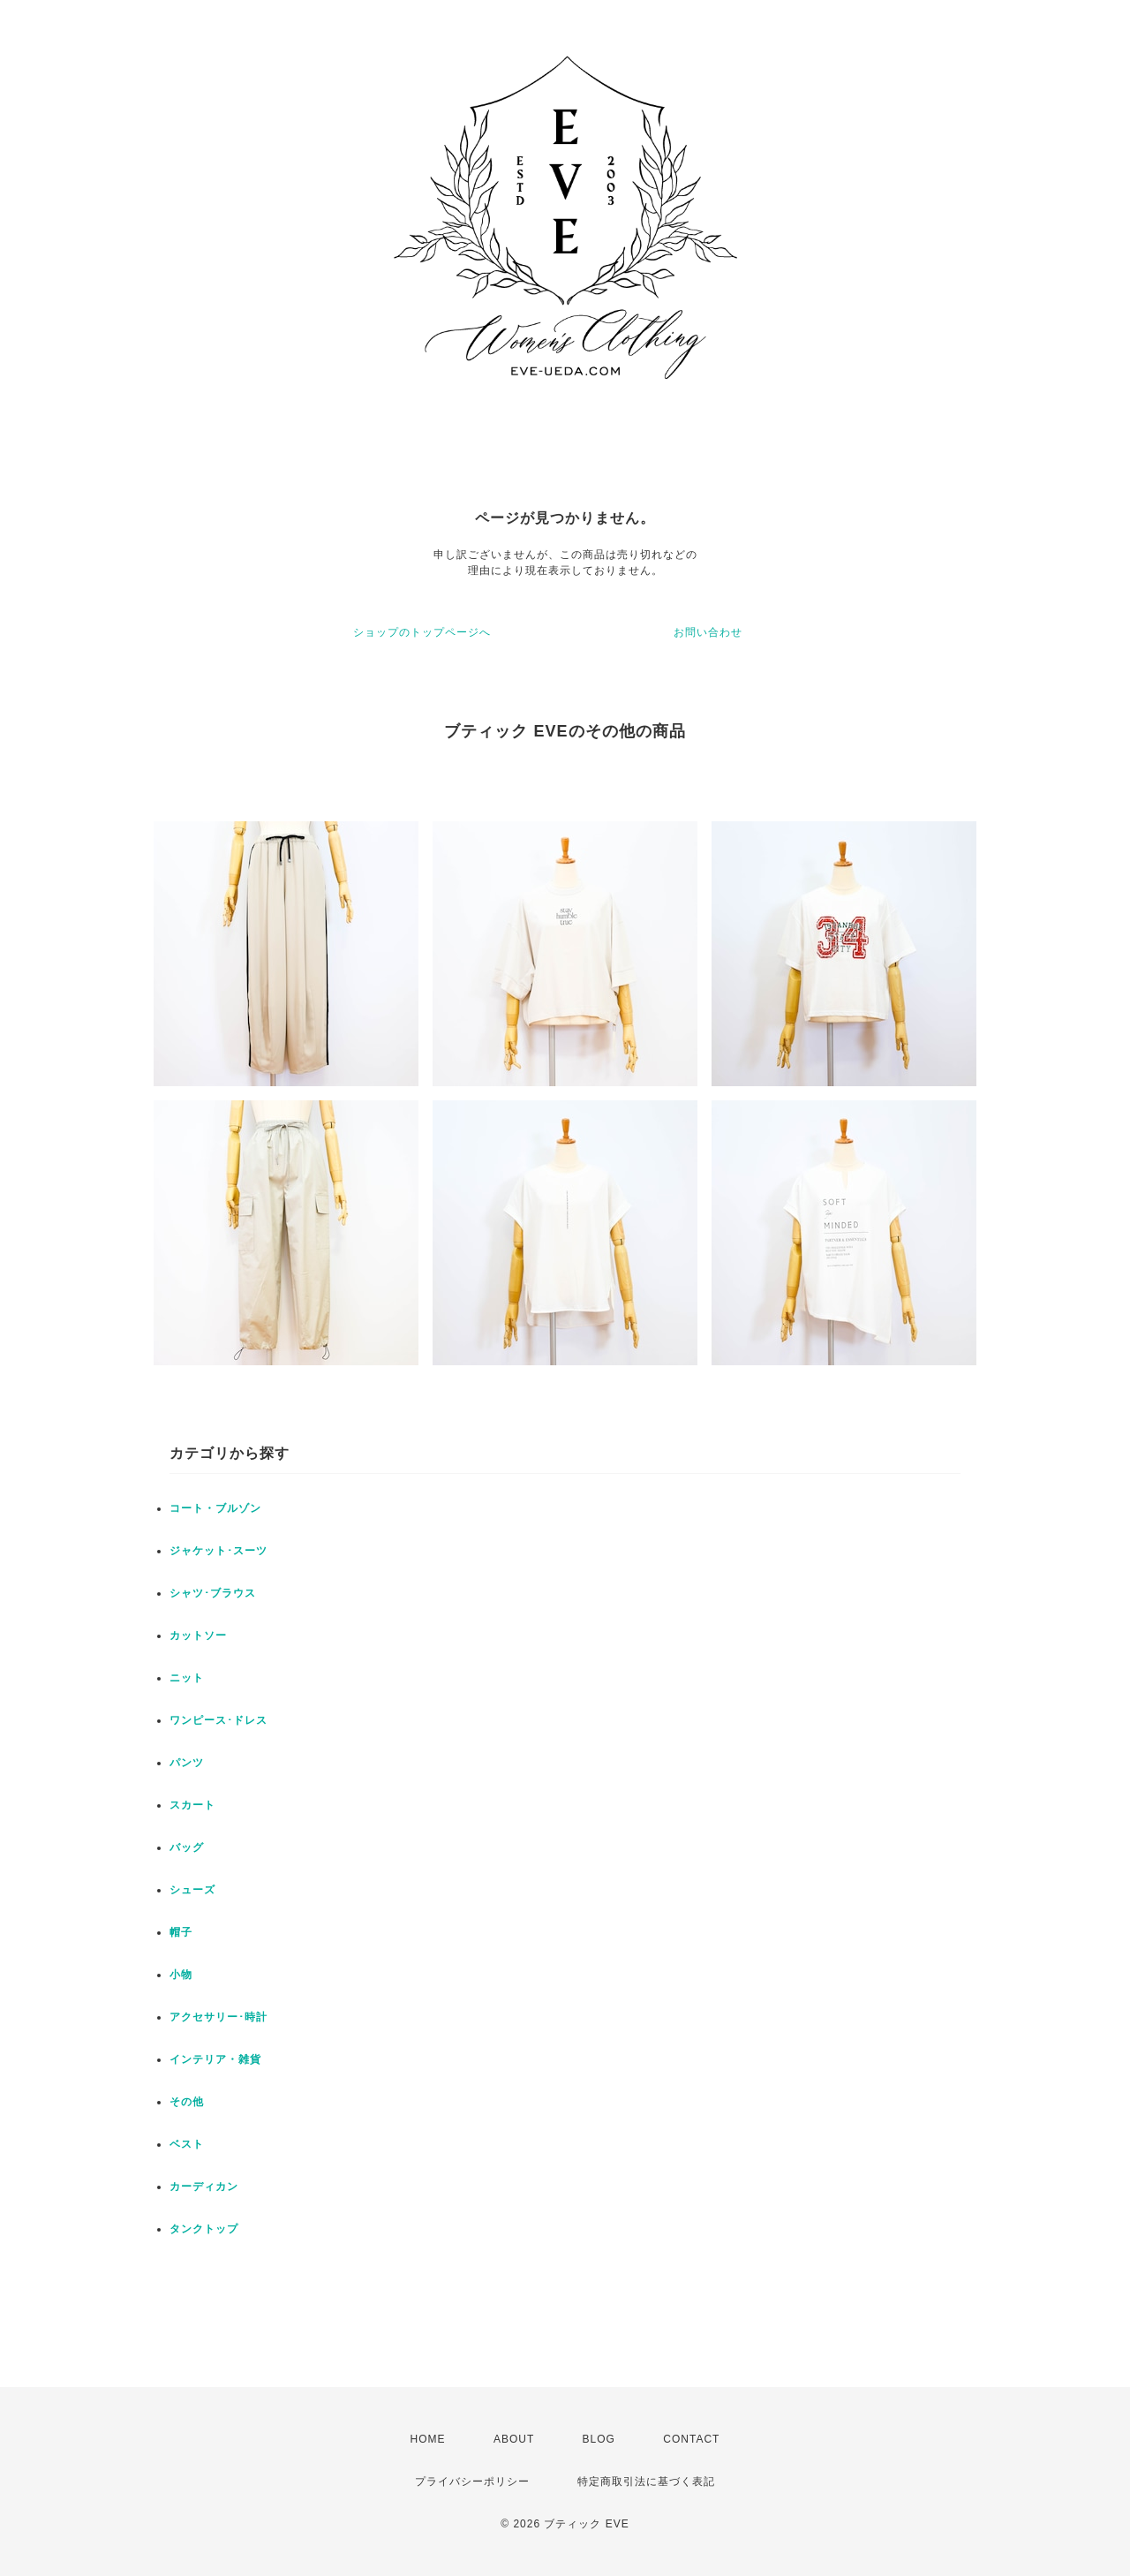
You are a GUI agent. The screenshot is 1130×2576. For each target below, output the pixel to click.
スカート (192, 1805)
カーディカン (204, 2186)
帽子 (181, 1932)
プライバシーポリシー (472, 2481)
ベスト (187, 2144)
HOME (428, 2439)
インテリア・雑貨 (215, 2059)
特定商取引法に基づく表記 (646, 2481)
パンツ (187, 1762)
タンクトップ (204, 2229)
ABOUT (513, 2439)
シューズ (192, 1890)
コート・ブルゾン (215, 1508)
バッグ (187, 1847)
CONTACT (691, 2439)
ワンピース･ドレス (218, 1720)
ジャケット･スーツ (218, 1551)
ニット (187, 1678)
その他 (187, 2102)
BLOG (599, 2439)
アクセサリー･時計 (218, 2017)
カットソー (198, 1635)
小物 (181, 1974)
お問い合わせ (708, 632)
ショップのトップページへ (422, 632)
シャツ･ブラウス (213, 1593)
